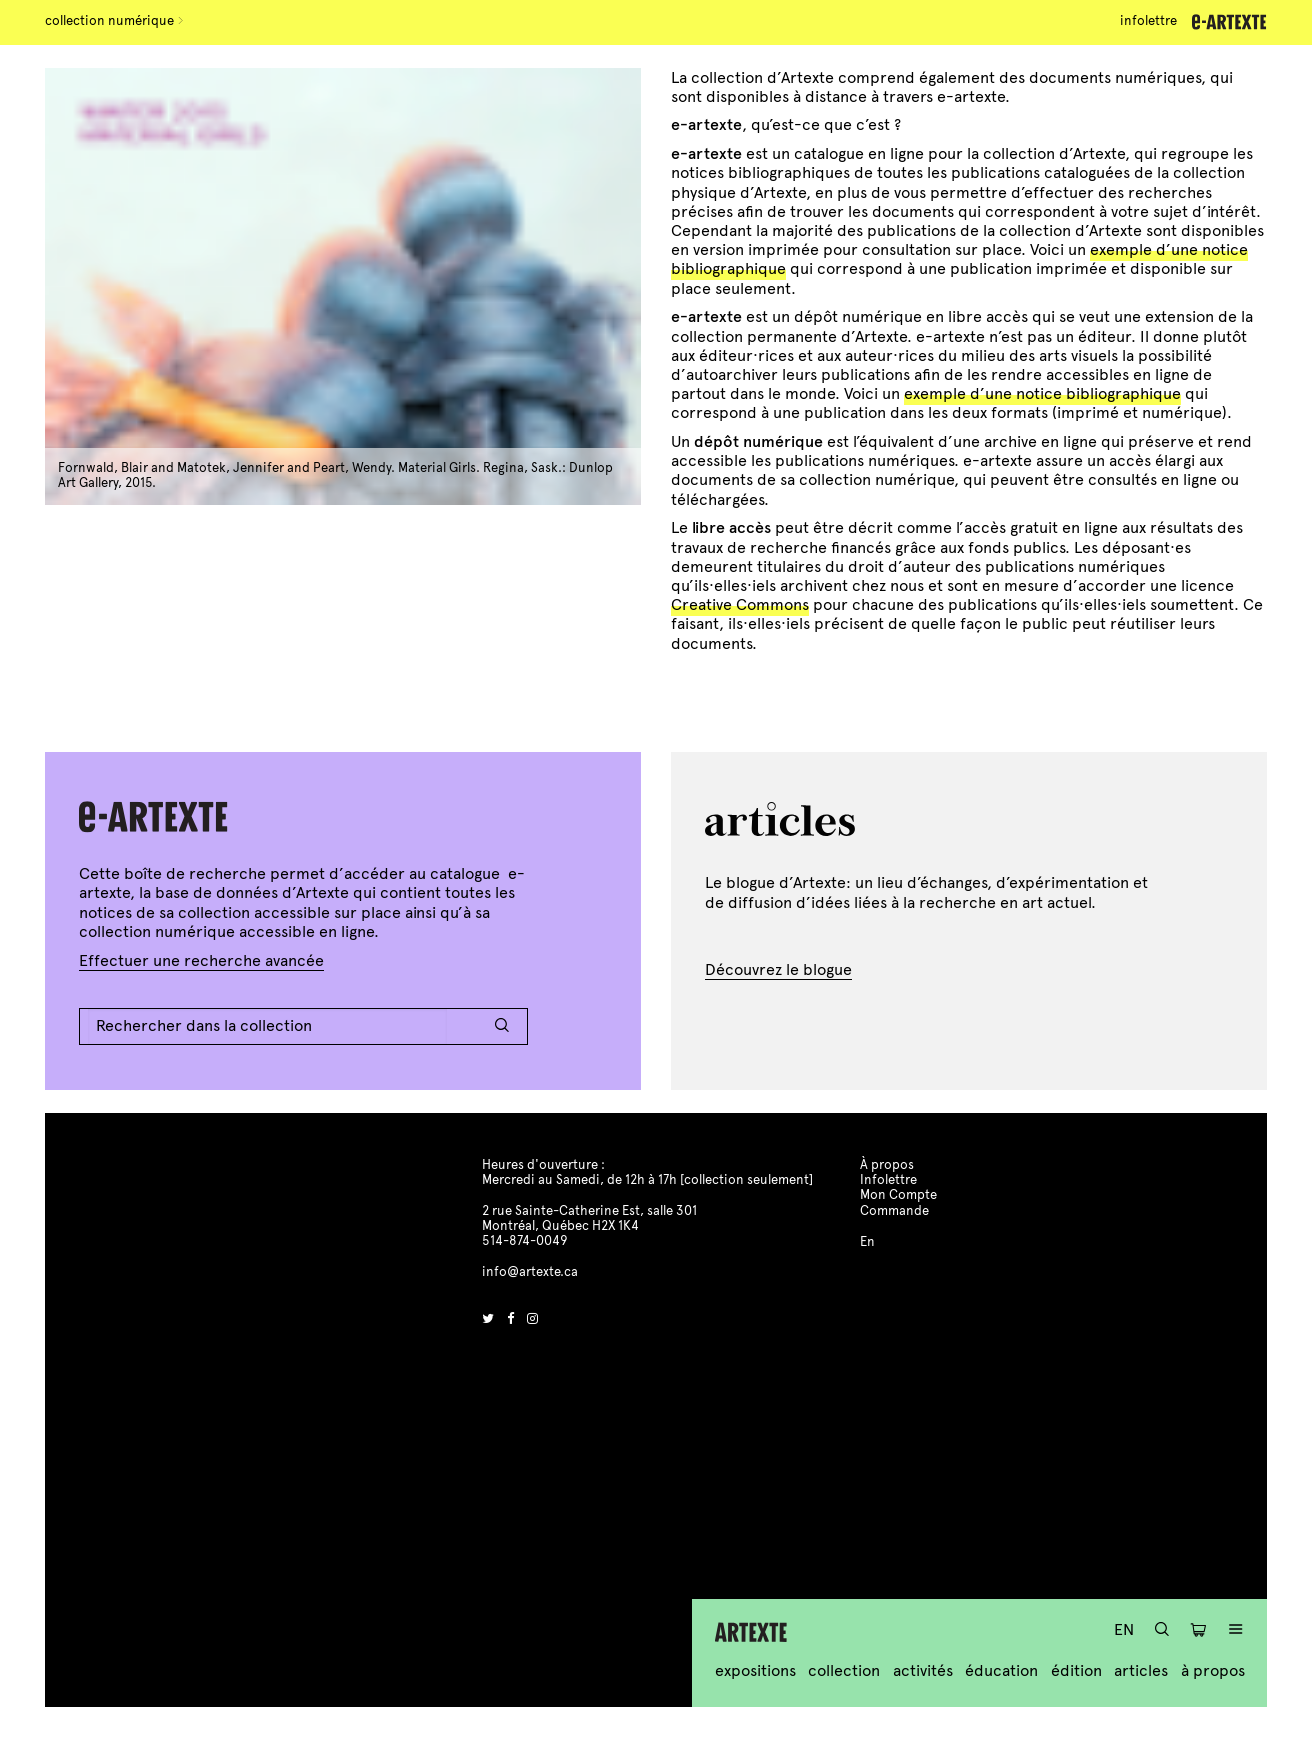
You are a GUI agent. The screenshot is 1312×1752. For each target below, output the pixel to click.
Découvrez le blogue (778, 969)
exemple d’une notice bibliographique (1042, 393)
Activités (923, 1670)
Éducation (1001, 1670)
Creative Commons (740, 604)
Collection (844, 1670)
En (1124, 1629)
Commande (894, 1211)
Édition (1076, 1670)
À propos (1213, 1670)
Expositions (755, 1670)
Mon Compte (898, 1195)
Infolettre (1148, 21)
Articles (1141, 1670)
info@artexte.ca (530, 1272)
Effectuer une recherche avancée (201, 960)
